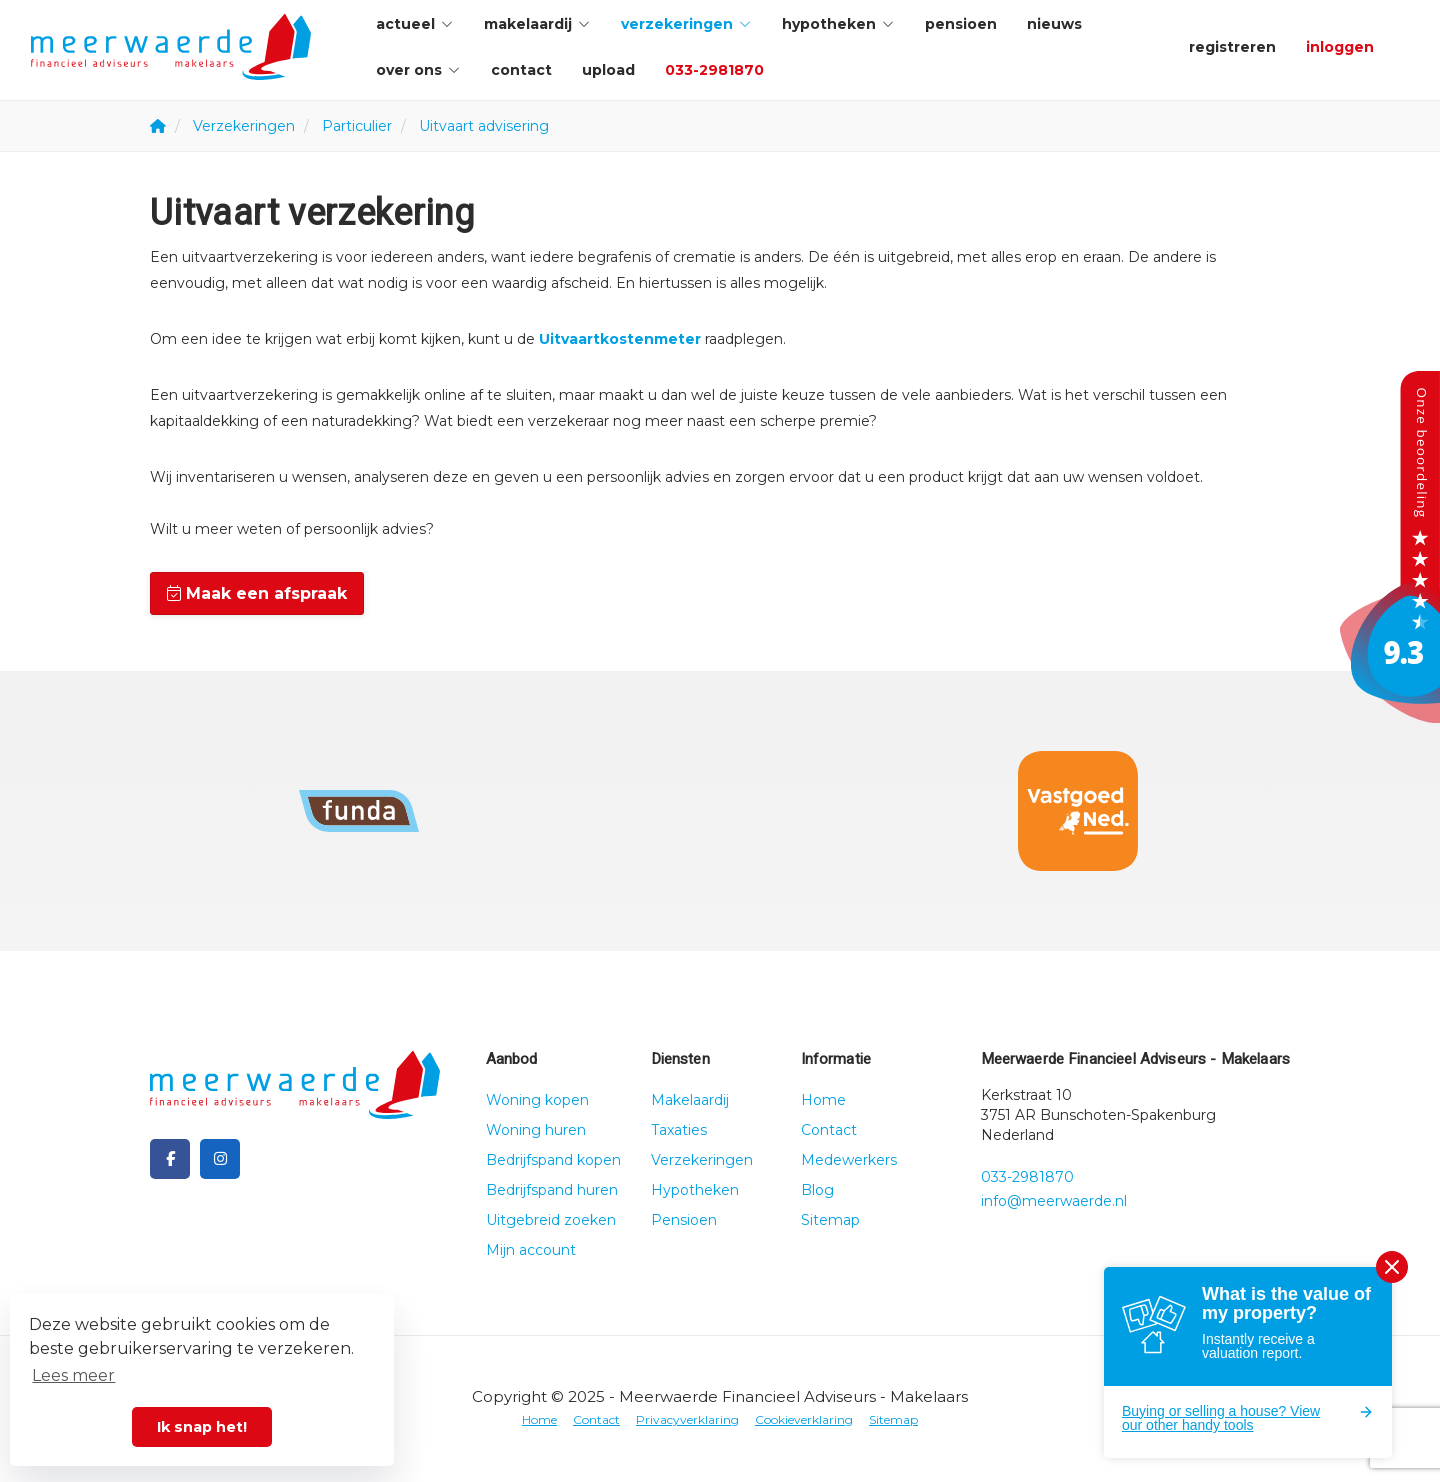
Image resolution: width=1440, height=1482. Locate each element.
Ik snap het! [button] (202, 1427)
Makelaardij (537, 24)
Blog (817, 1190)
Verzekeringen (686, 24)
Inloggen (1340, 47)
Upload (608, 70)
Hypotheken (838, 24)
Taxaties (679, 1130)
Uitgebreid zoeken (551, 1220)
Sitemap (830, 1220)
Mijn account (531, 1250)
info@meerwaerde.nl (1054, 1201)
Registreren (1232, 47)
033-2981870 (714, 70)
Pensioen (961, 24)
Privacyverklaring (687, 1419)
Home (823, 1100)
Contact (521, 70)
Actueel (415, 24)
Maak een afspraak (257, 593)
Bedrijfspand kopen (553, 1160)
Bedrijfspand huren (552, 1190)
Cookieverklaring (804, 1419)
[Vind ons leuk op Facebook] (170, 1159)
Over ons (418, 70)
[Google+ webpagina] (220, 1159)
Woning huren (536, 1130)
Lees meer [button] (73, 1375)
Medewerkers (849, 1160)
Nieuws (1054, 24)
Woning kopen (537, 1100)
